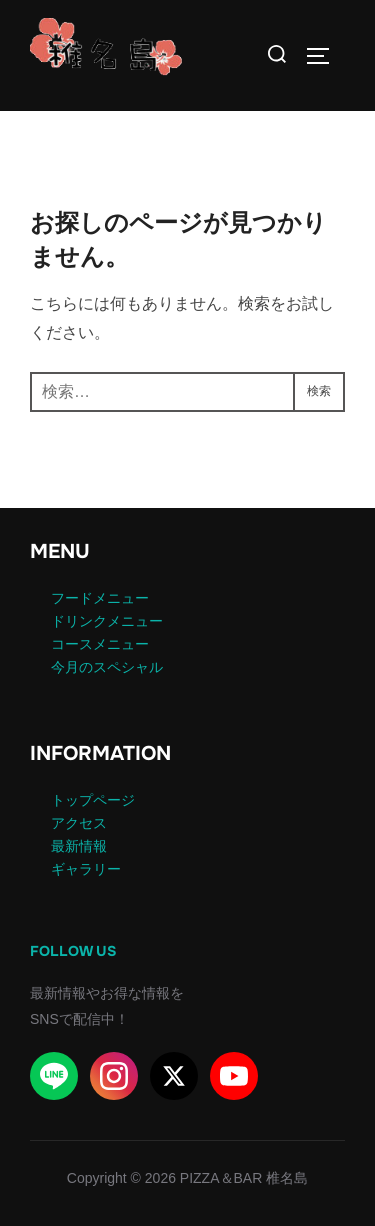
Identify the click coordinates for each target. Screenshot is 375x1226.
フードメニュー (100, 598)
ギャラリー (86, 869)
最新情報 (79, 846)
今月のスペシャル (107, 667)
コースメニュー (100, 644)
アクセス (79, 823)
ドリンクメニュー (107, 621)
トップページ (93, 800)
